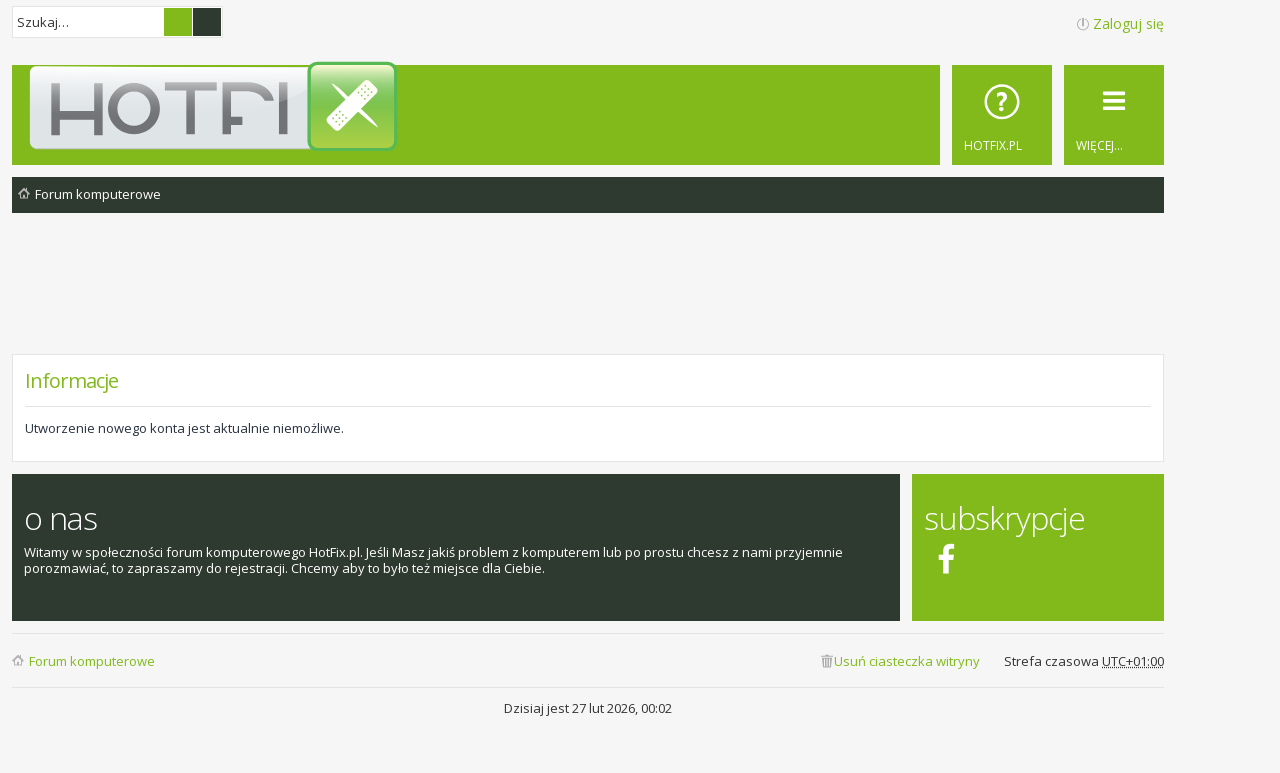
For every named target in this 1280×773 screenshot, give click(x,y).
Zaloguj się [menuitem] (1128, 23)
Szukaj (178, 22)
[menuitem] (1002, 115)
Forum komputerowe (92, 661)
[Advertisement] (588, 299)
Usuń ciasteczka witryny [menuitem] (907, 661)
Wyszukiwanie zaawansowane (207, 22)
